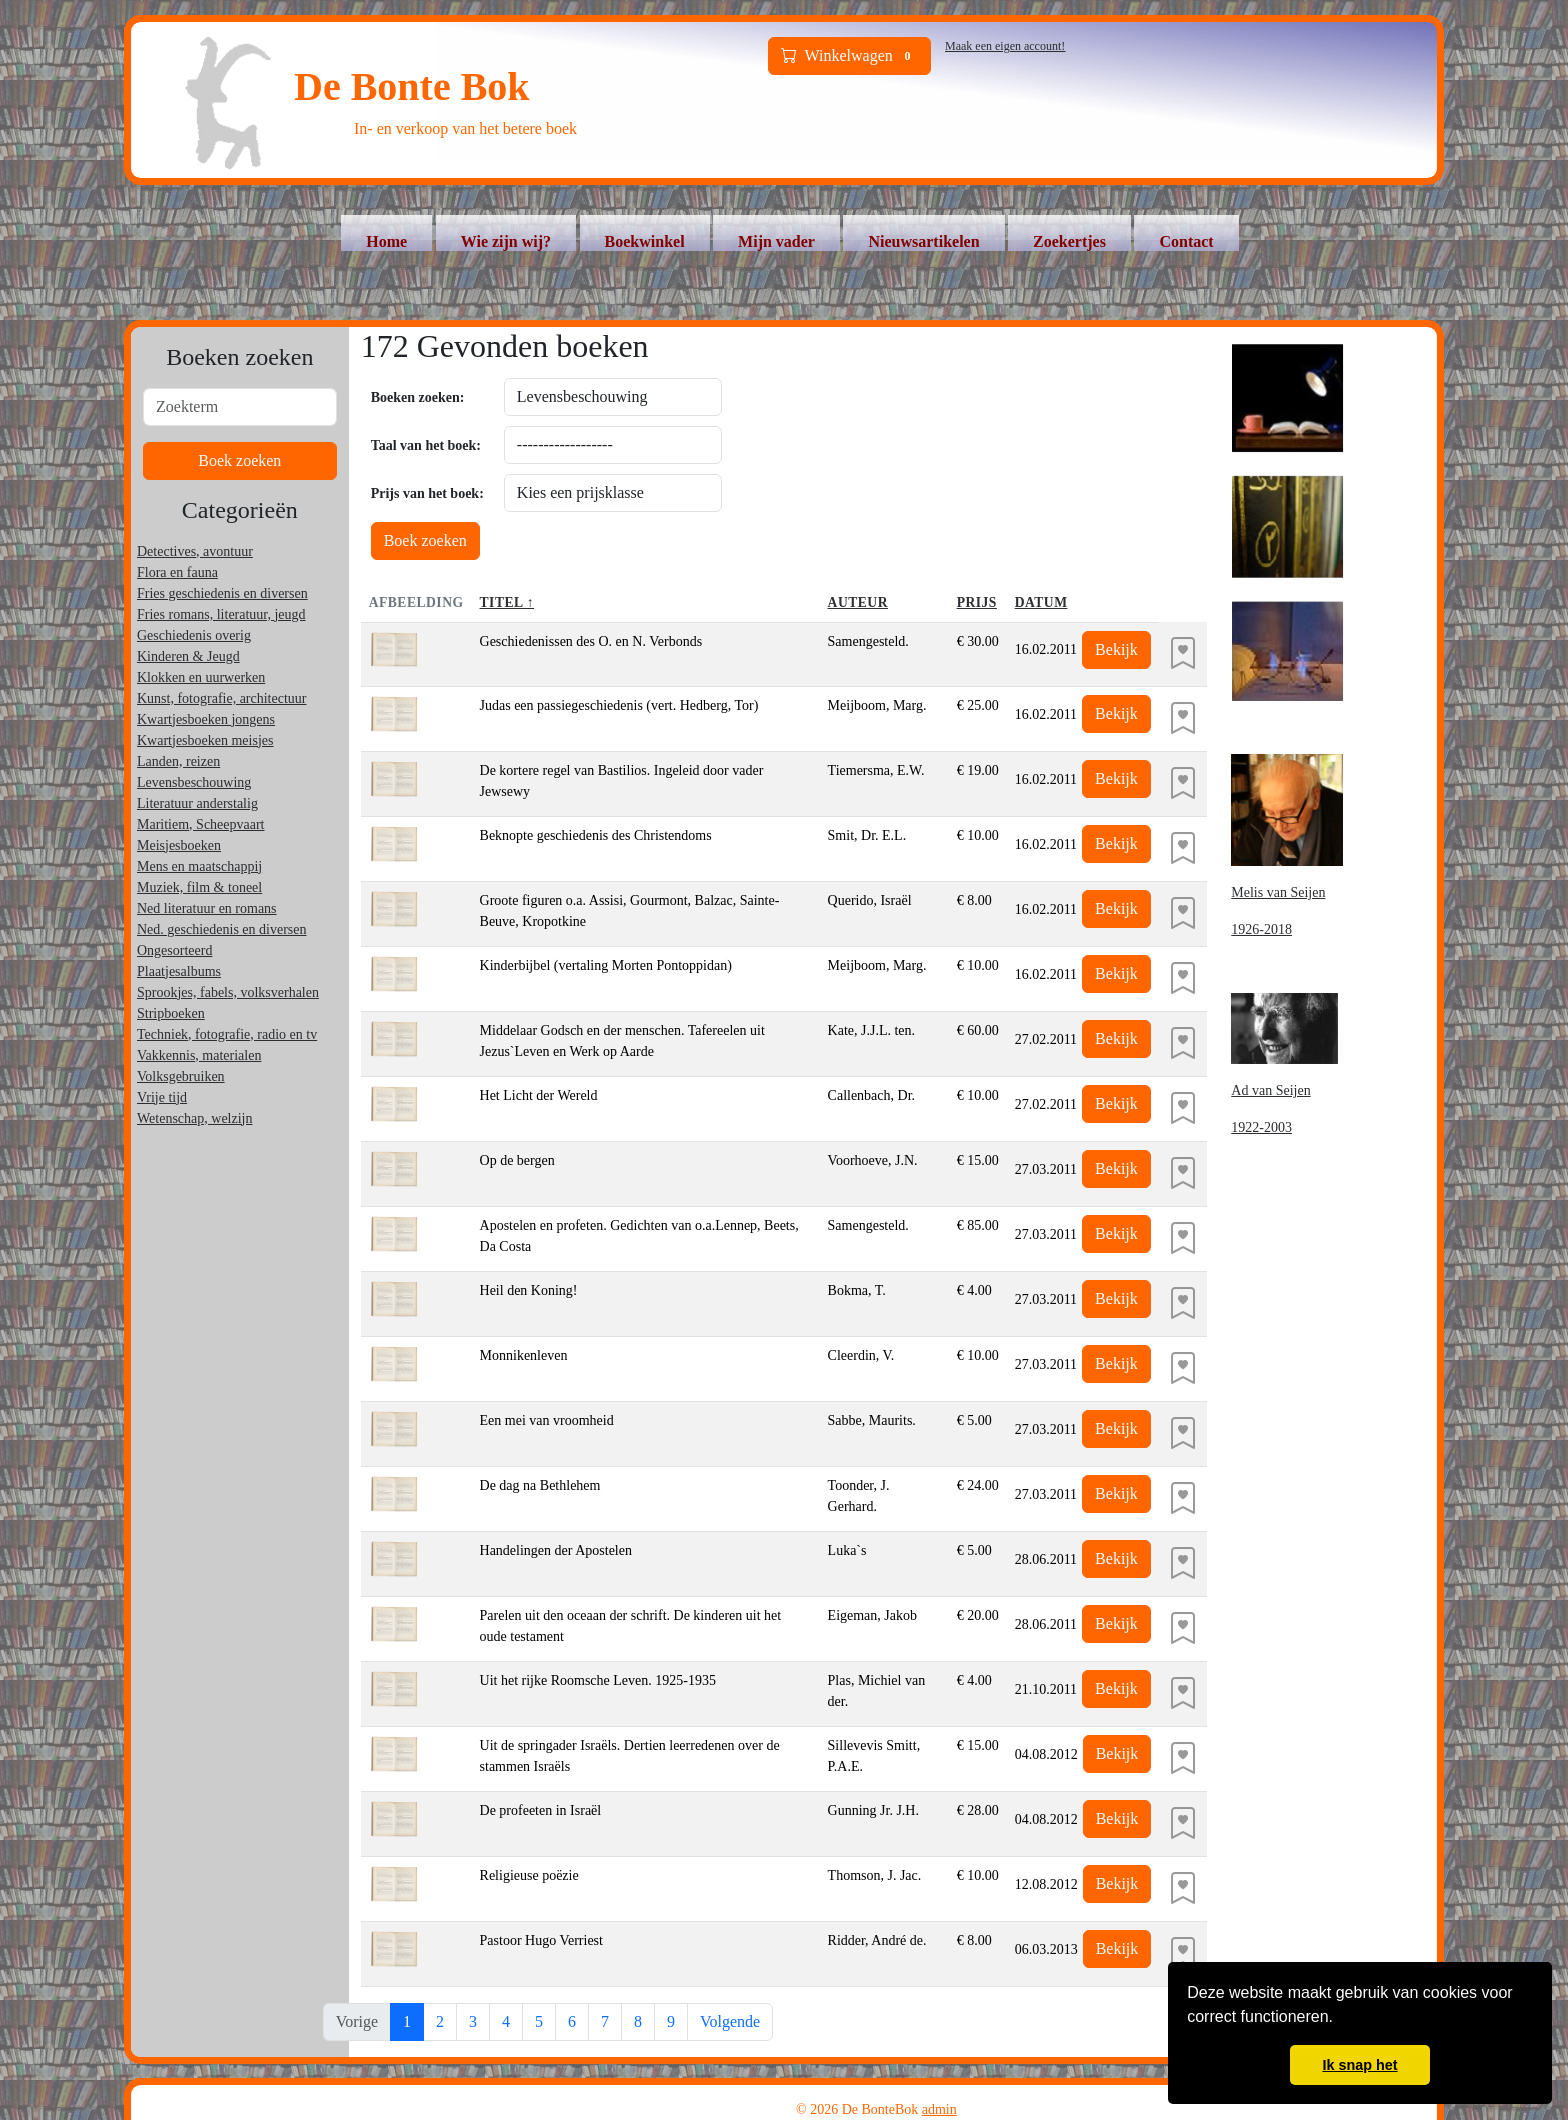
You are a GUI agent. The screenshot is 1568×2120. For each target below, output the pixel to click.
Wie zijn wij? (506, 241)
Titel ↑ (507, 602)
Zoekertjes (1069, 241)
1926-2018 (1261, 929)
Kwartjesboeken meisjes (205, 740)
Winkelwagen (850, 56)
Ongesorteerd (174, 950)
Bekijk (1116, 649)
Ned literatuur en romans (207, 908)
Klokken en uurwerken (201, 677)
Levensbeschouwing (194, 782)
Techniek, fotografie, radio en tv (227, 1034)
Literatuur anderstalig (197, 803)
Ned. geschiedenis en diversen (222, 929)
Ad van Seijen (1270, 1090)
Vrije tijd (162, 1097)
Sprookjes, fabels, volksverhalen (228, 992)
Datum (1041, 602)
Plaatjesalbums (179, 971)
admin (939, 2109)
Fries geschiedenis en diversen (222, 593)
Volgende (730, 2021)
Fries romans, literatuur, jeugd (221, 614)
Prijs (977, 602)
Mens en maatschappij (199, 866)
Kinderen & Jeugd (188, 656)
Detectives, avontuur (195, 551)
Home (386, 241)
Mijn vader (776, 241)
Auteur (858, 602)
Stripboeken (171, 1013)
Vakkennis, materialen (199, 1055)
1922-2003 (1261, 1127)
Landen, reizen (178, 761)
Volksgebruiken (181, 1076)
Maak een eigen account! (1005, 46)
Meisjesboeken (179, 845)
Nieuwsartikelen (923, 241)
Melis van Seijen (1278, 892)
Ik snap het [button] (1359, 2065)
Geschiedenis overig (194, 635)
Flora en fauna (177, 572)
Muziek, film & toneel (199, 887)
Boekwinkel (645, 241)
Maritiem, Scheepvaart (201, 824)
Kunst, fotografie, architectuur (222, 698)
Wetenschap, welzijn (195, 1118)
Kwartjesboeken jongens (206, 719)
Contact (1186, 241)
